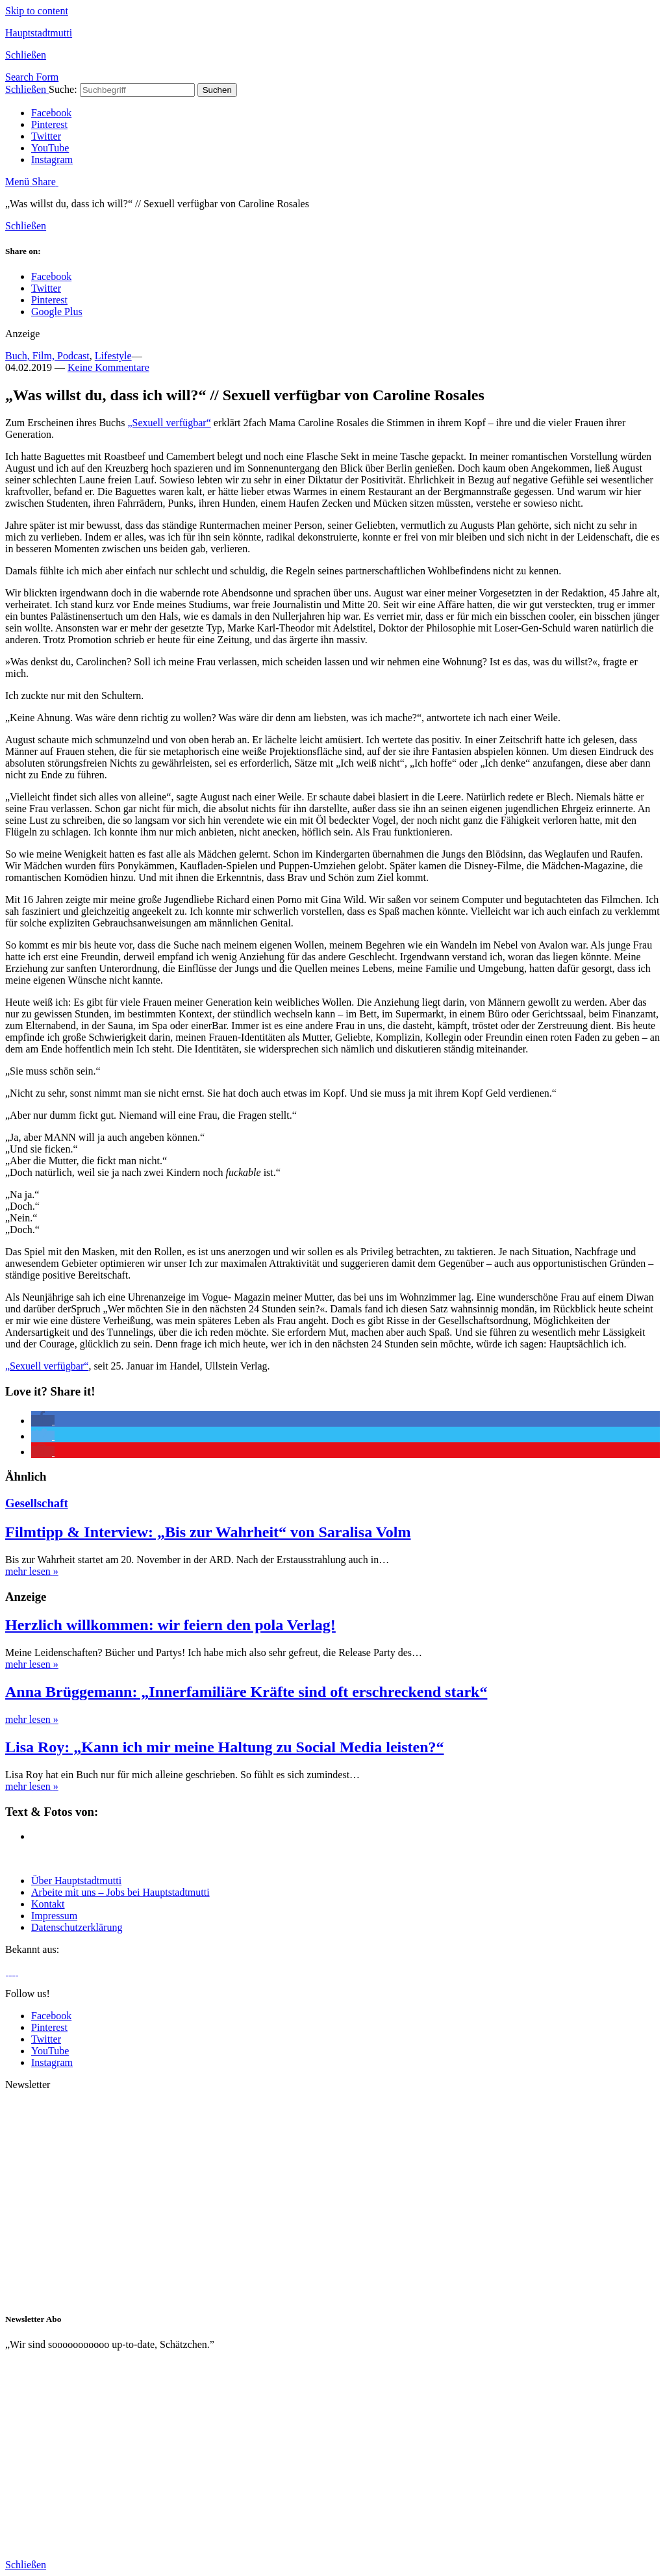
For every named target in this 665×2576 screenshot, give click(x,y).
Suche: (63, 89)
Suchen (217, 90)
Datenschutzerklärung (76, 1927)
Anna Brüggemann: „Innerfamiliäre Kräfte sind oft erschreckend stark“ (246, 1691)
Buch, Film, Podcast (47, 355)
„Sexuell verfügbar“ (168, 422)
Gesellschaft (36, 1503)
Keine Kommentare (108, 367)
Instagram (52, 159)
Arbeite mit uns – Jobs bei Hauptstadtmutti (120, 1892)
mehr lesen (31, 1571)
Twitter (46, 136)
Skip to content (36, 10)
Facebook (51, 112)
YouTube (50, 147)
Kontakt (48, 1903)
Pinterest (49, 124)
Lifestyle (113, 355)
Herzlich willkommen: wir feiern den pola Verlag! (170, 1624)
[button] (43, 1420)
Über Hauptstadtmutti (76, 1880)
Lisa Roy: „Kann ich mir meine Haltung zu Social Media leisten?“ (224, 1747)
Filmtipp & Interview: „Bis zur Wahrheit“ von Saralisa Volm (207, 1532)
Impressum (54, 1915)
